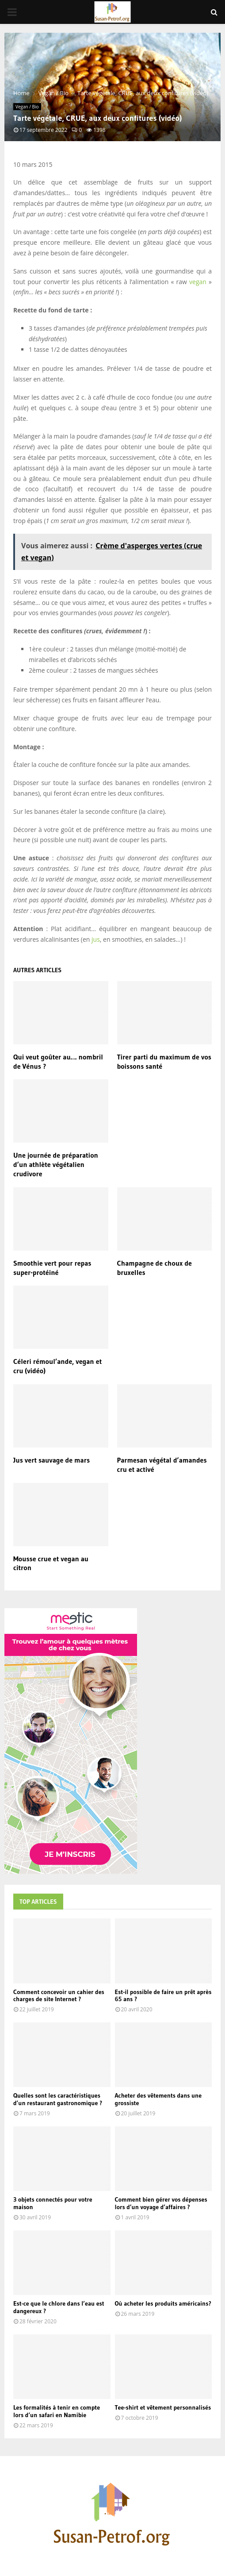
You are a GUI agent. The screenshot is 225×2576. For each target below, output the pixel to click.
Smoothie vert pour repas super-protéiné (52, 1268)
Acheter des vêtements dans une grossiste (158, 2099)
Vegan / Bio (27, 107)
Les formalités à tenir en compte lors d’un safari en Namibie (56, 2411)
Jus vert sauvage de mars (51, 1459)
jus (96, 939)
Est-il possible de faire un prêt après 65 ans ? (163, 1995)
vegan (197, 281)
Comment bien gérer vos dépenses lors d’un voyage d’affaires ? (161, 2203)
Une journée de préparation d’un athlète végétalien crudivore (55, 1164)
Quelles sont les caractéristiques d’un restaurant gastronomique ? (57, 2099)
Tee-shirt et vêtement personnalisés (163, 2407)
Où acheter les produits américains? (163, 2303)
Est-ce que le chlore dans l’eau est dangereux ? (58, 2307)
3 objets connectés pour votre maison (52, 2203)
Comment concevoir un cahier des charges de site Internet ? (58, 1995)
